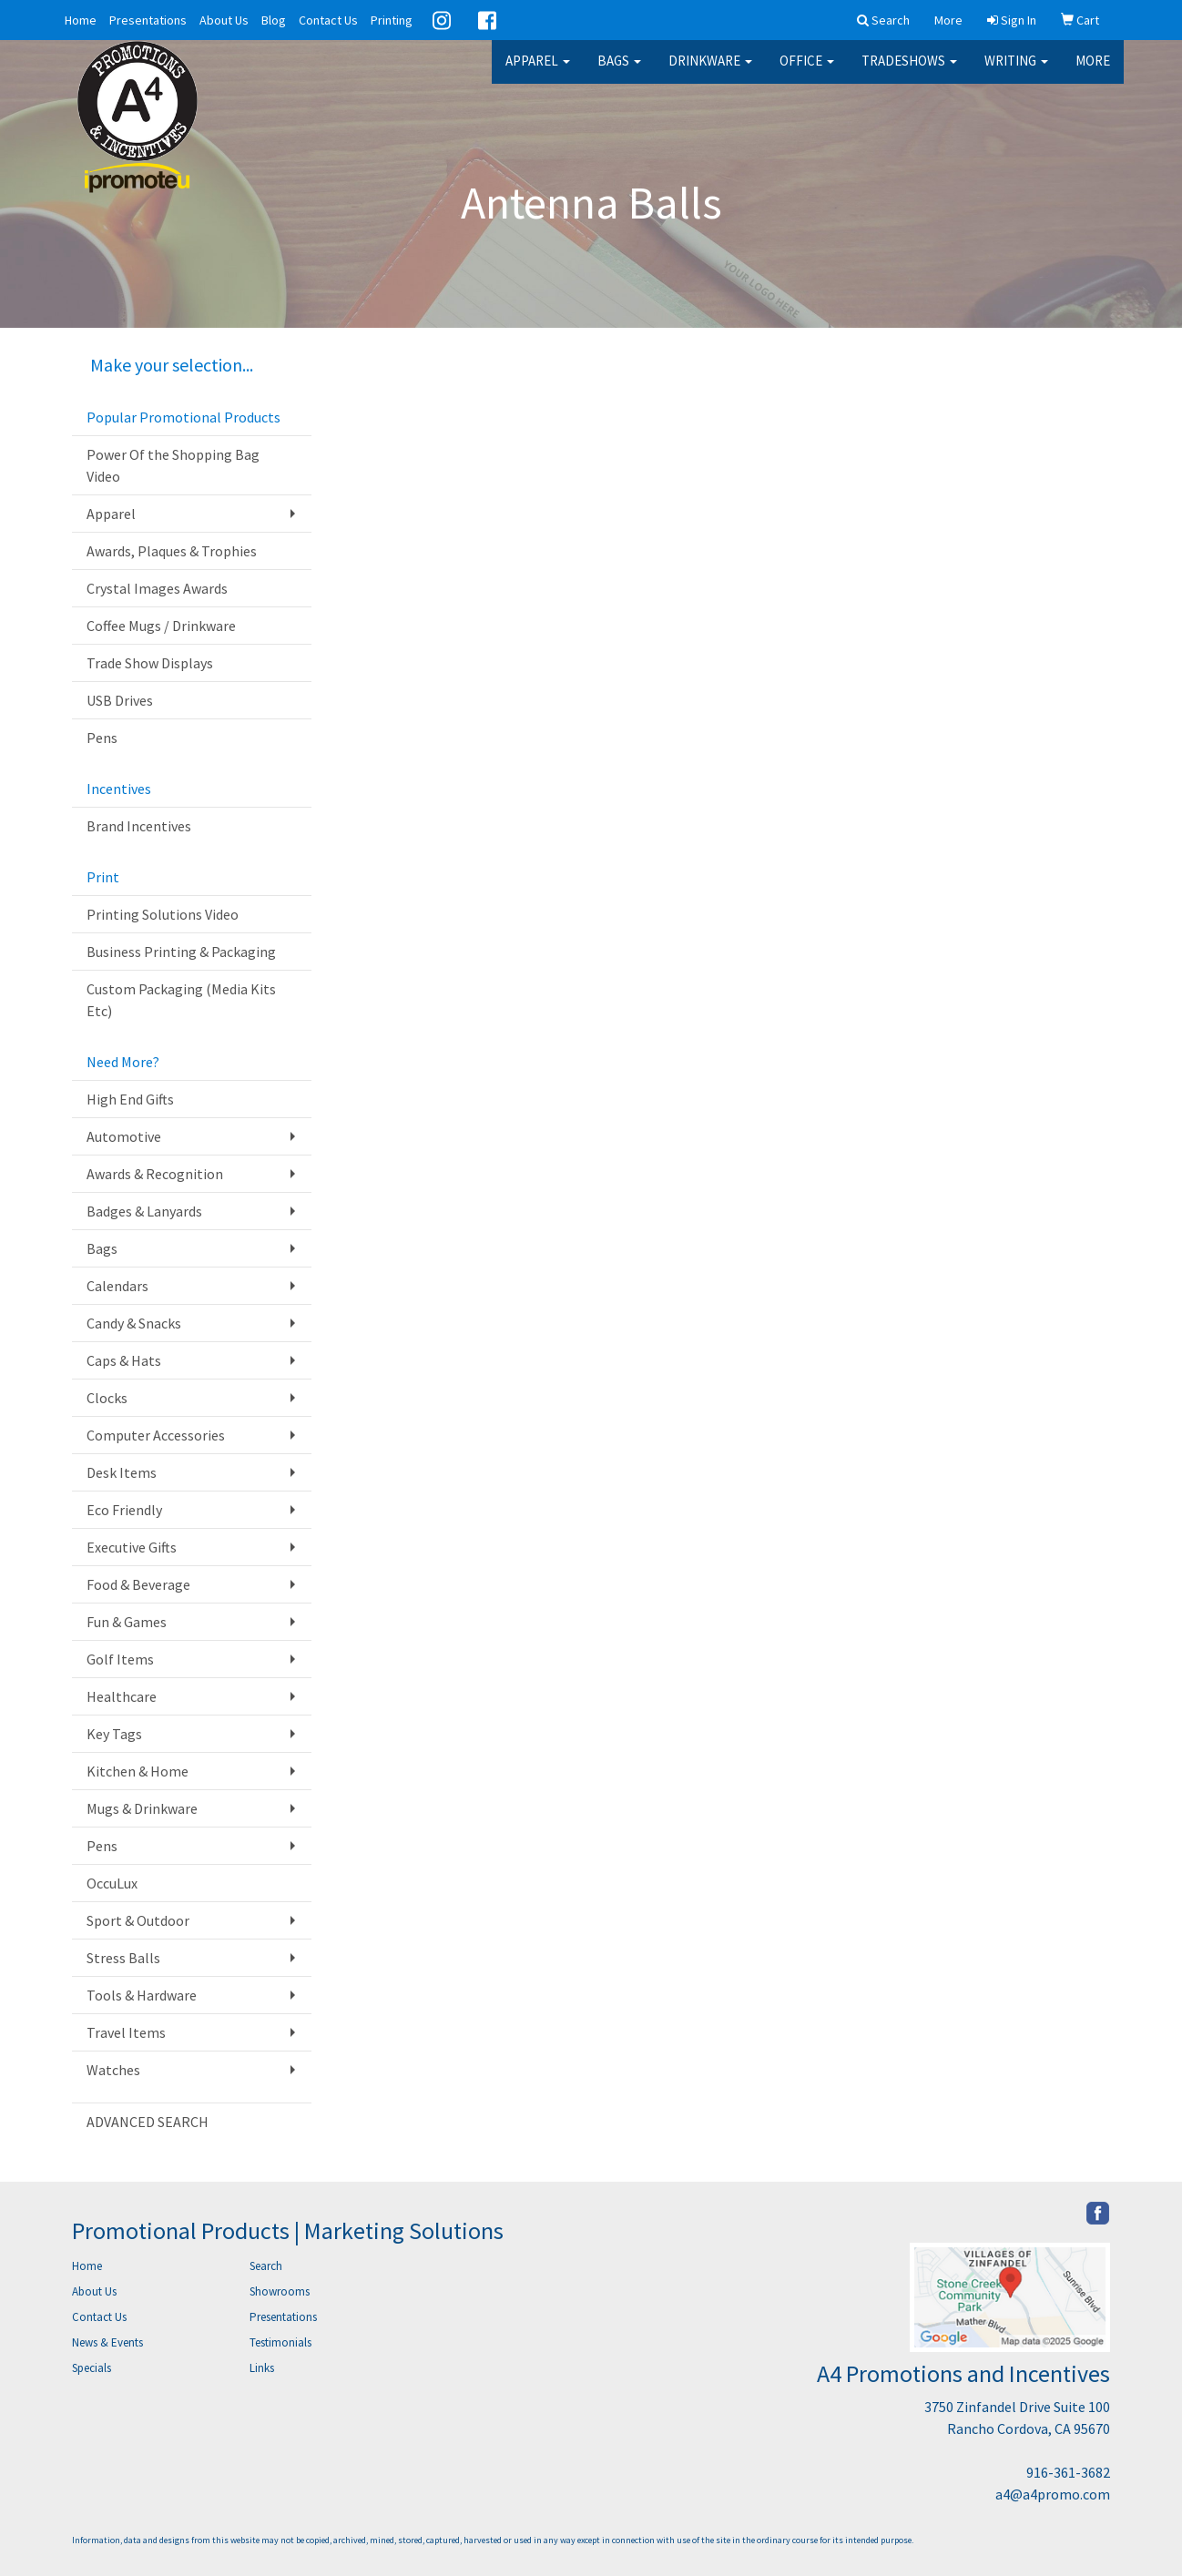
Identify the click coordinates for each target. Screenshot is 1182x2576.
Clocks (107, 1398)
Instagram (442, 20)
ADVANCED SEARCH (148, 2122)
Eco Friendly (124, 1510)
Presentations (148, 20)
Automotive (124, 1136)
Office (807, 72)
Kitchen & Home (138, 1771)
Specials (91, 2368)
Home (81, 20)
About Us (224, 20)
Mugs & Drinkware (142, 1808)
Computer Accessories (156, 1435)
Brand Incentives (139, 826)
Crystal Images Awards (157, 588)
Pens (102, 737)
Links (262, 2368)
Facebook (487, 20)
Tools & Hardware (142, 1995)
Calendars (117, 1286)
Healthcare (122, 1696)
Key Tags (114, 1734)
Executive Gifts (132, 1547)
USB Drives (120, 700)
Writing (1016, 72)
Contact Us (328, 20)
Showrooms (280, 2291)
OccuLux (112, 1883)
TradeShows (909, 72)
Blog (273, 20)
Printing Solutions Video (163, 914)
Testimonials (280, 2342)
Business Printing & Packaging (181, 951)
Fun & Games (127, 1622)
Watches (113, 2070)
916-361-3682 (1068, 2472)
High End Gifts (130, 1099)
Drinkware (710, 72)
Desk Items (122, 1472)
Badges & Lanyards (144, 1211)
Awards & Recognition (155, 1174)
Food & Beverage (138, 1584)
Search (266, 2266)
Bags (619, 72)
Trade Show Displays (150, 663)
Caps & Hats (124, 1360)
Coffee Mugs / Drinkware (161, 625)
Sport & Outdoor (138, 1920)
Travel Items (126, 2032)
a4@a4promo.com (1052, 2494)
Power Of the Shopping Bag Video (173, 465)
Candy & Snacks (134, 1323)
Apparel (537, 72)
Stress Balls (123, 1958)
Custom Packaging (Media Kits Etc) (181, 1000)
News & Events (107, 2342)
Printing (392, 20)
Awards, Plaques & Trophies (172, 551)
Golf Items (120, 1659)
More (1092, 72)
